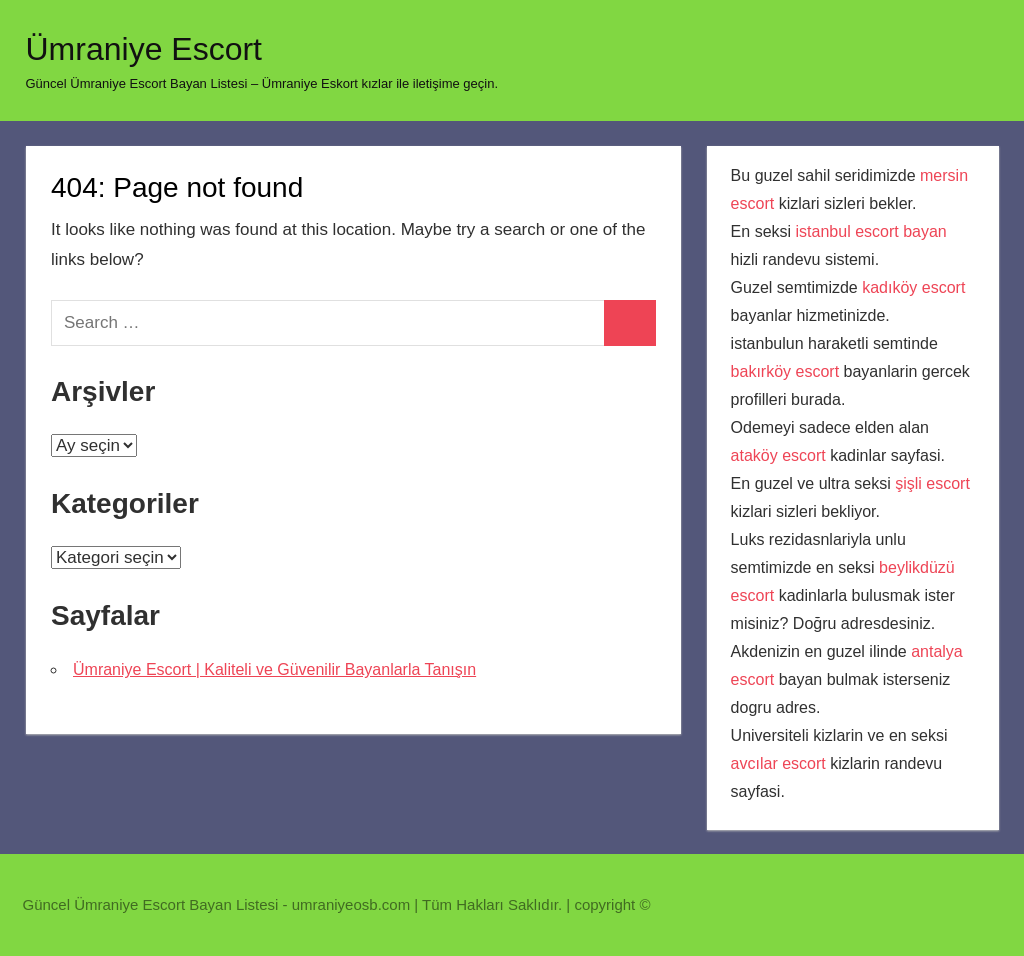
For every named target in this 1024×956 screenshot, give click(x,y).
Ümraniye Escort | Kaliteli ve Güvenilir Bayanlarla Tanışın (274, 669)
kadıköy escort (913, 287)
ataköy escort (778, 455)
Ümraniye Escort (144, 49)
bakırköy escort (785, 371)
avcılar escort (778, 763)
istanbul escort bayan (871, 231)
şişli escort (932, 483)
